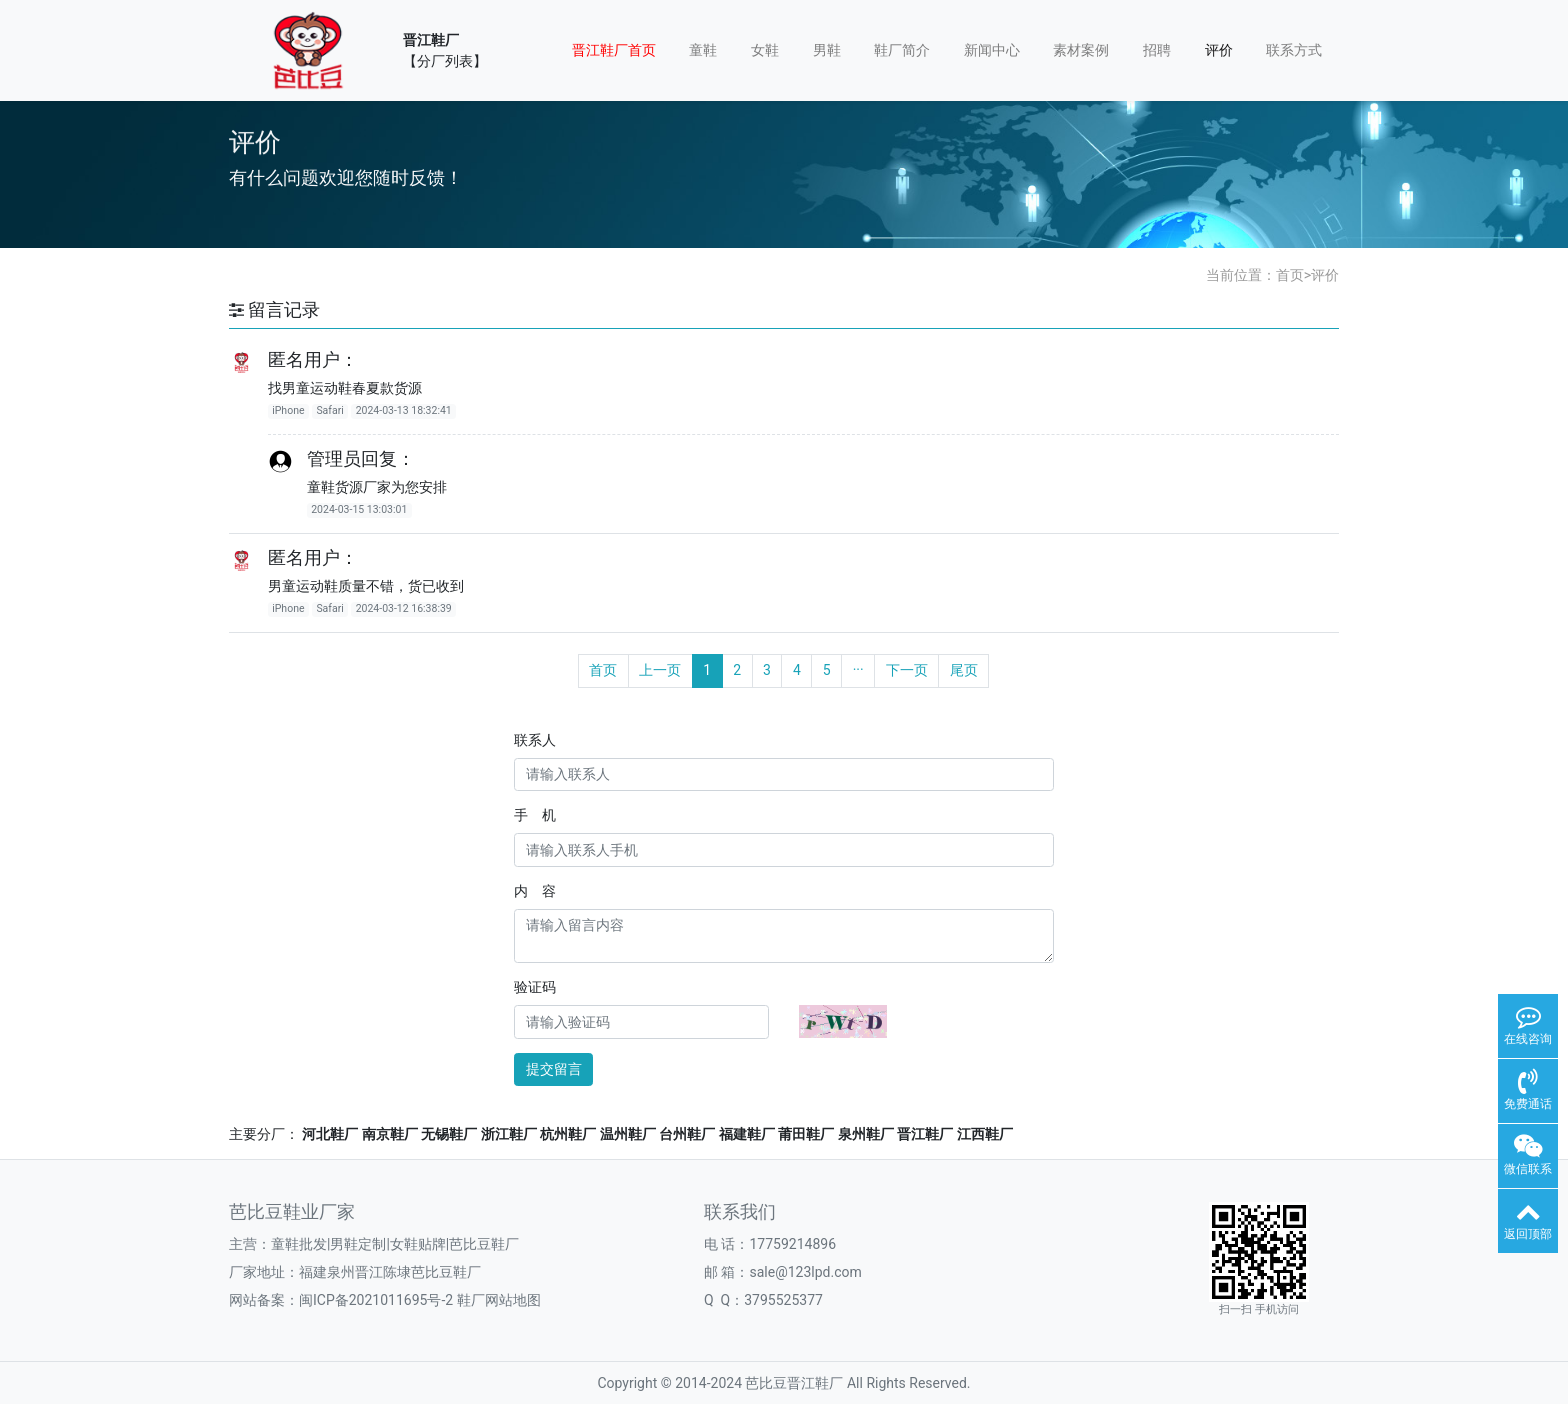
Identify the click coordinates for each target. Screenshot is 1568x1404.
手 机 (535, 815)
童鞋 (703, 50)
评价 (1219, 50)
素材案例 (1081, 50)
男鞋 (827, 50)
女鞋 (765, 50)
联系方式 (1294, 50)
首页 (1290, 275)
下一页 (907, 670)
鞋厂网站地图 (499, 1300)
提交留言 (554, 1069)
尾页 (964, 670)
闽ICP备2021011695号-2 (376, 1300)
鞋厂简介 (902, 50)
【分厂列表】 (445, 61)
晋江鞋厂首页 (614, 50)
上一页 (660, 670)
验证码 (535, 987)
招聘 (1157, 50)
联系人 (535, 740)
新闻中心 (992, 50)
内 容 (535, 891)
